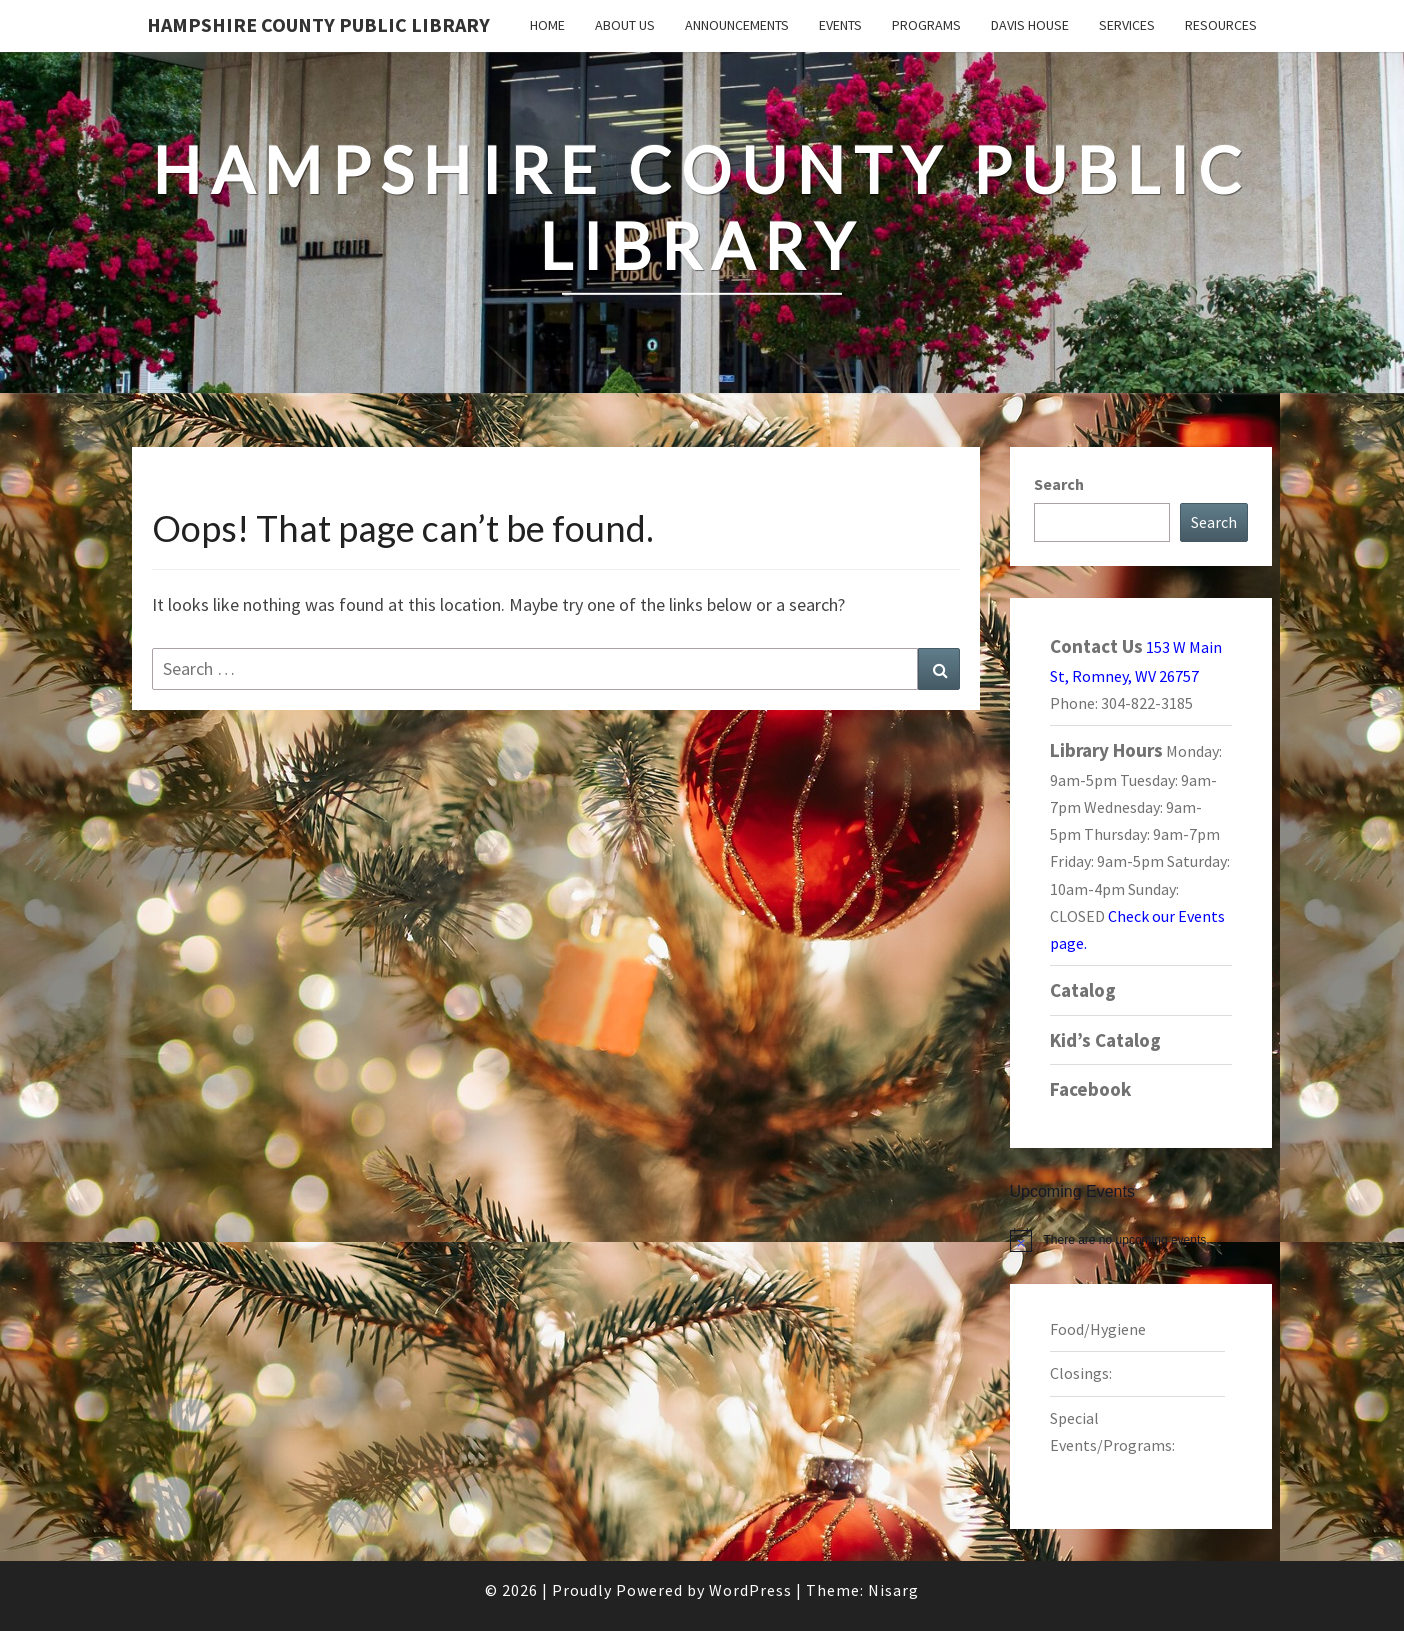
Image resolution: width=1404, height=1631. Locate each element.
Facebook (1090, 1089)
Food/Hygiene (1098, 1329)
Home (547, 25)
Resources (1221, 25)
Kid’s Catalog (1105, 1040)
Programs (926, 25)
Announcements (737, 25)
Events (840, 25)
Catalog (1083, 990)
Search (1059, 484)
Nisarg (893, 1590)
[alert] (1141, 1240)
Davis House (1030, 25)
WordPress (750, 1590)
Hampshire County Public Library (318, 24)
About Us (625, 25)
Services (1127, 25)
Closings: (1081, 1373)
